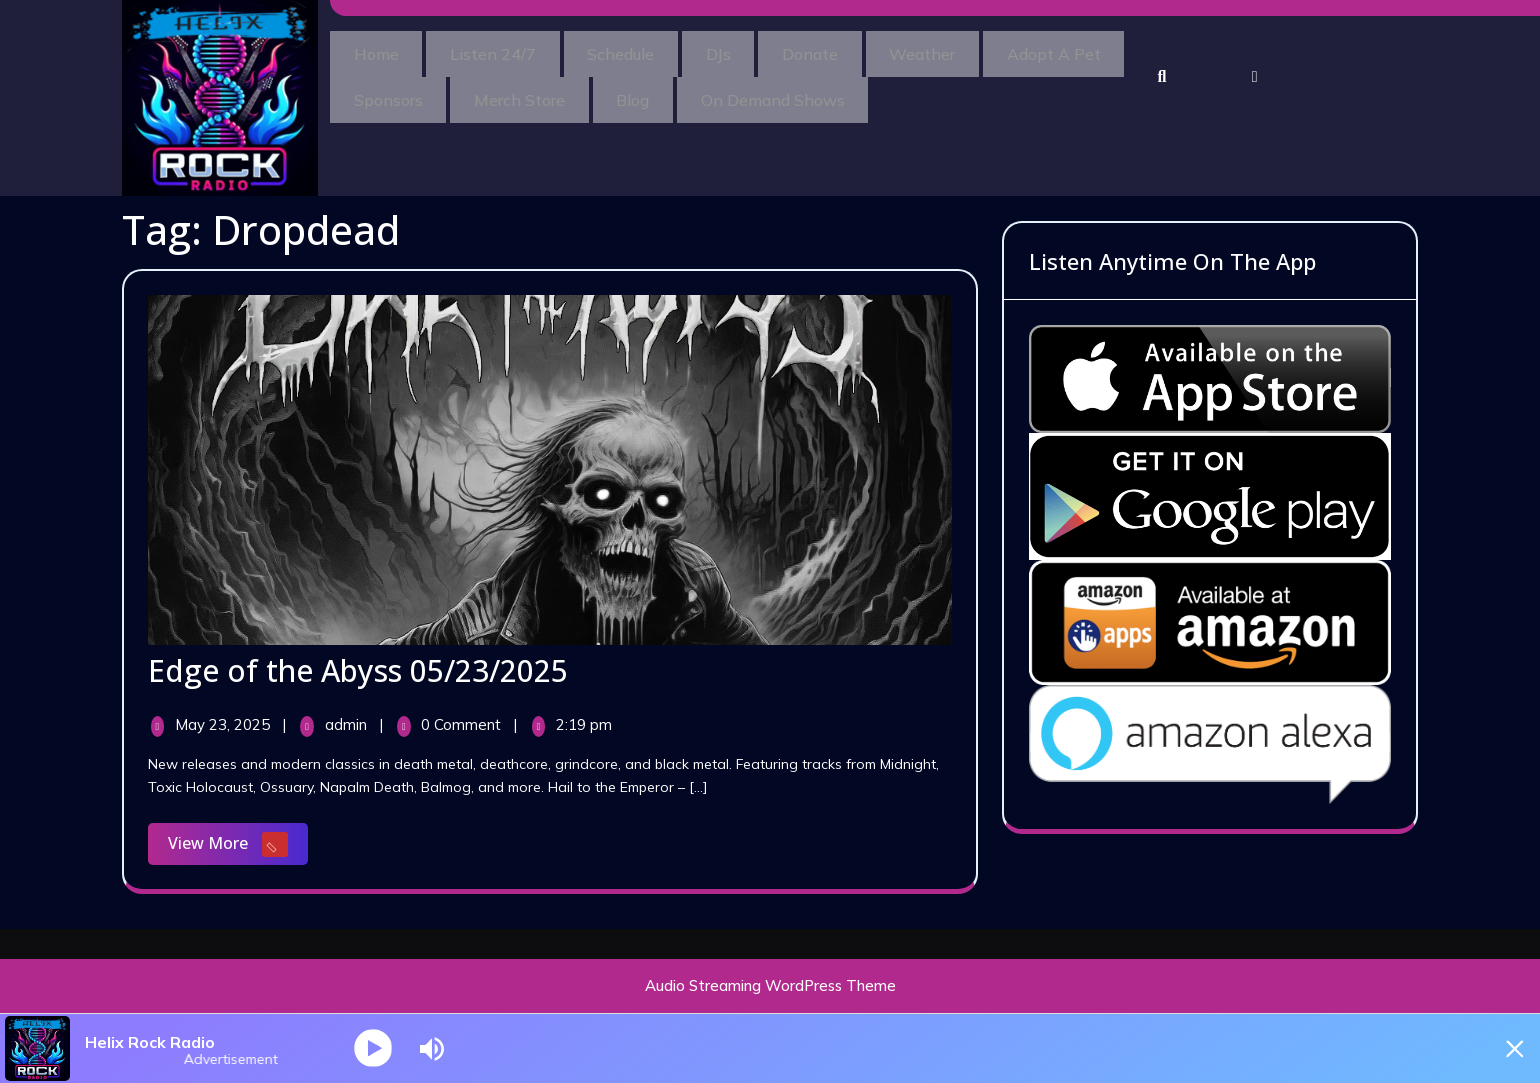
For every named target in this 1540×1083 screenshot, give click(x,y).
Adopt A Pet (407, 91)
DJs (762, 51)
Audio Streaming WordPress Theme (770, 985)
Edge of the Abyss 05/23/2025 (358, 670)
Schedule (652, 51)
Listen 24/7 (512, 51)
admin (348, 724)
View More (238, 845)
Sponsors (552, 91)
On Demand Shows (975, 91)
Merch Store (696, 91)
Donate (867, 51)
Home (382, 51)
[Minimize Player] (1505, 1049)
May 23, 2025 (224, 724)
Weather (992, 51)
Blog (822, 91)
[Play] (374, 1048)
